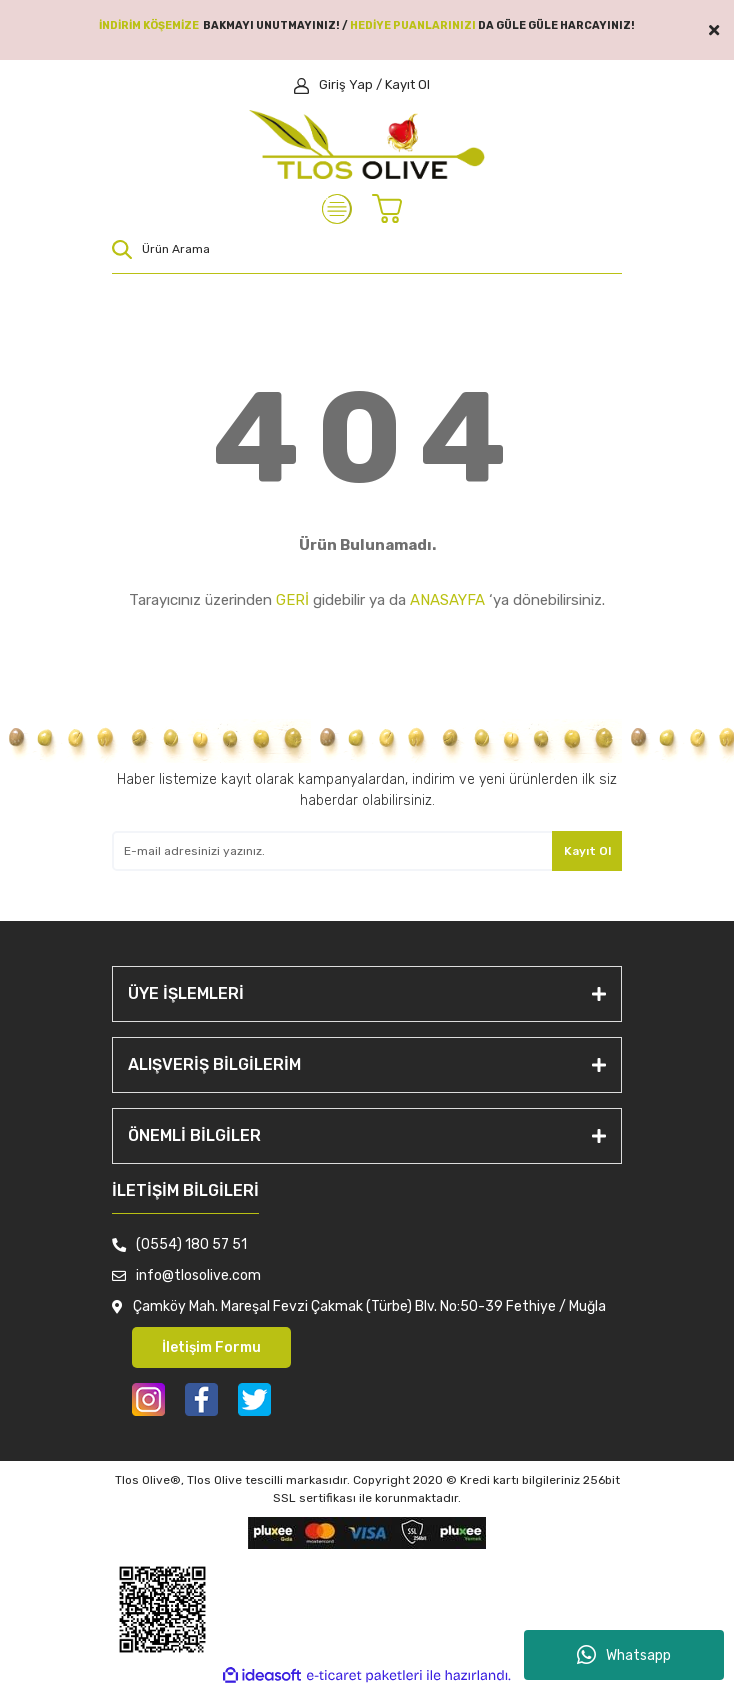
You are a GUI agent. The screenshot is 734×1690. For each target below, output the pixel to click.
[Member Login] (362, 85)
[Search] (367, 249)
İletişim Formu (211, 1347)
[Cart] (392, 209)
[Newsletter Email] (367, 851)
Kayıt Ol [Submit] (587, 851)
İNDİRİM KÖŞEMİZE (149, 25)
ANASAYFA (447, 600)
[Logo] (367, 145)
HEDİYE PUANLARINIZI (413, 25)
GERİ (292, 600)
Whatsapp (624, 1655)
